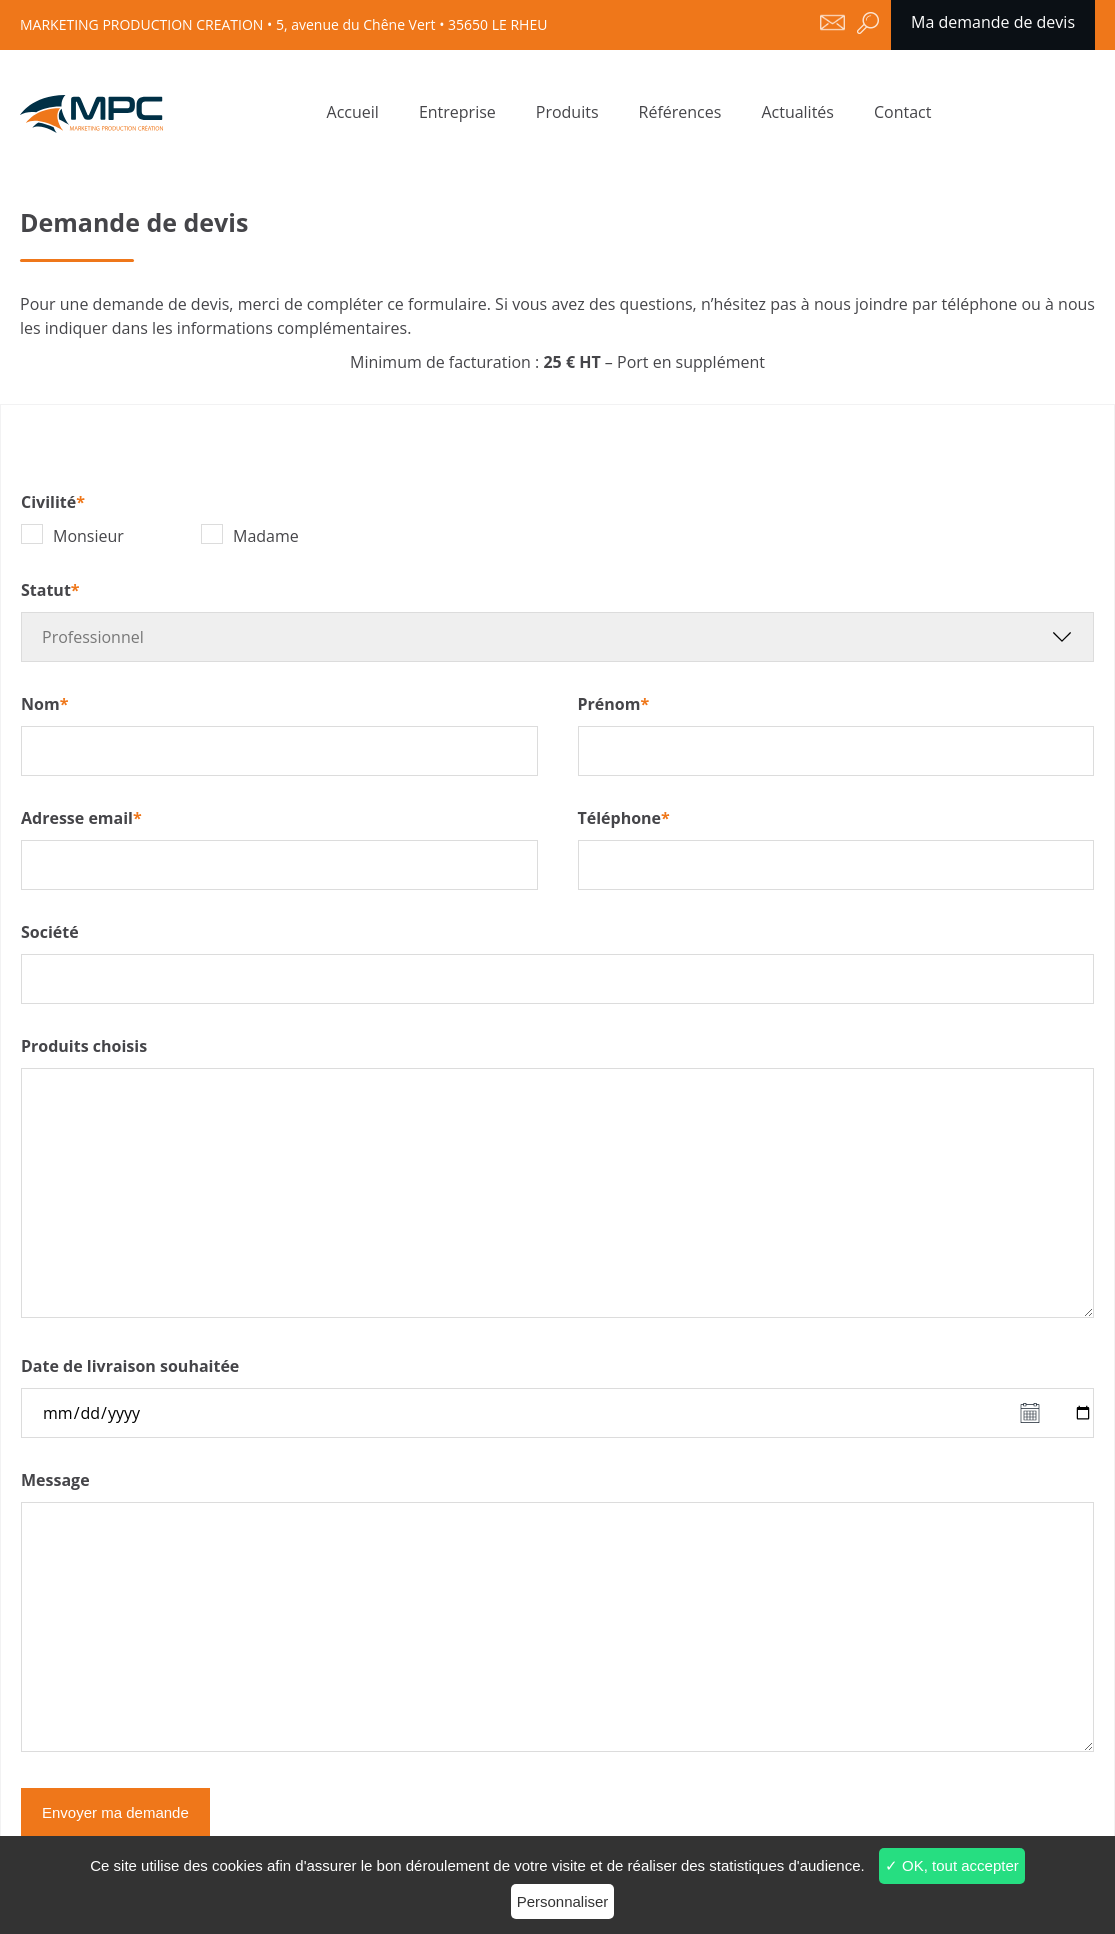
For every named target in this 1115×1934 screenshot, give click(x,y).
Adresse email (81, 818)
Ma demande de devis (993, 22)
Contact (902, 112)
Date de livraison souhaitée (130, 1366)
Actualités (797, 112)
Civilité (53, 502)
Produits (567, 112)
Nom (44, 704)
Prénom (614, 704)
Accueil (353, 112)
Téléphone (624, 818)
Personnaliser (563, 1901)
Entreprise (457, 112)
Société (50, 932)
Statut (50, 590)
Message (55, 1480)
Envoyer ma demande (115, 1812)
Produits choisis (84, 1046)
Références (680, 112)
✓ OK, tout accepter (952, 1865)
